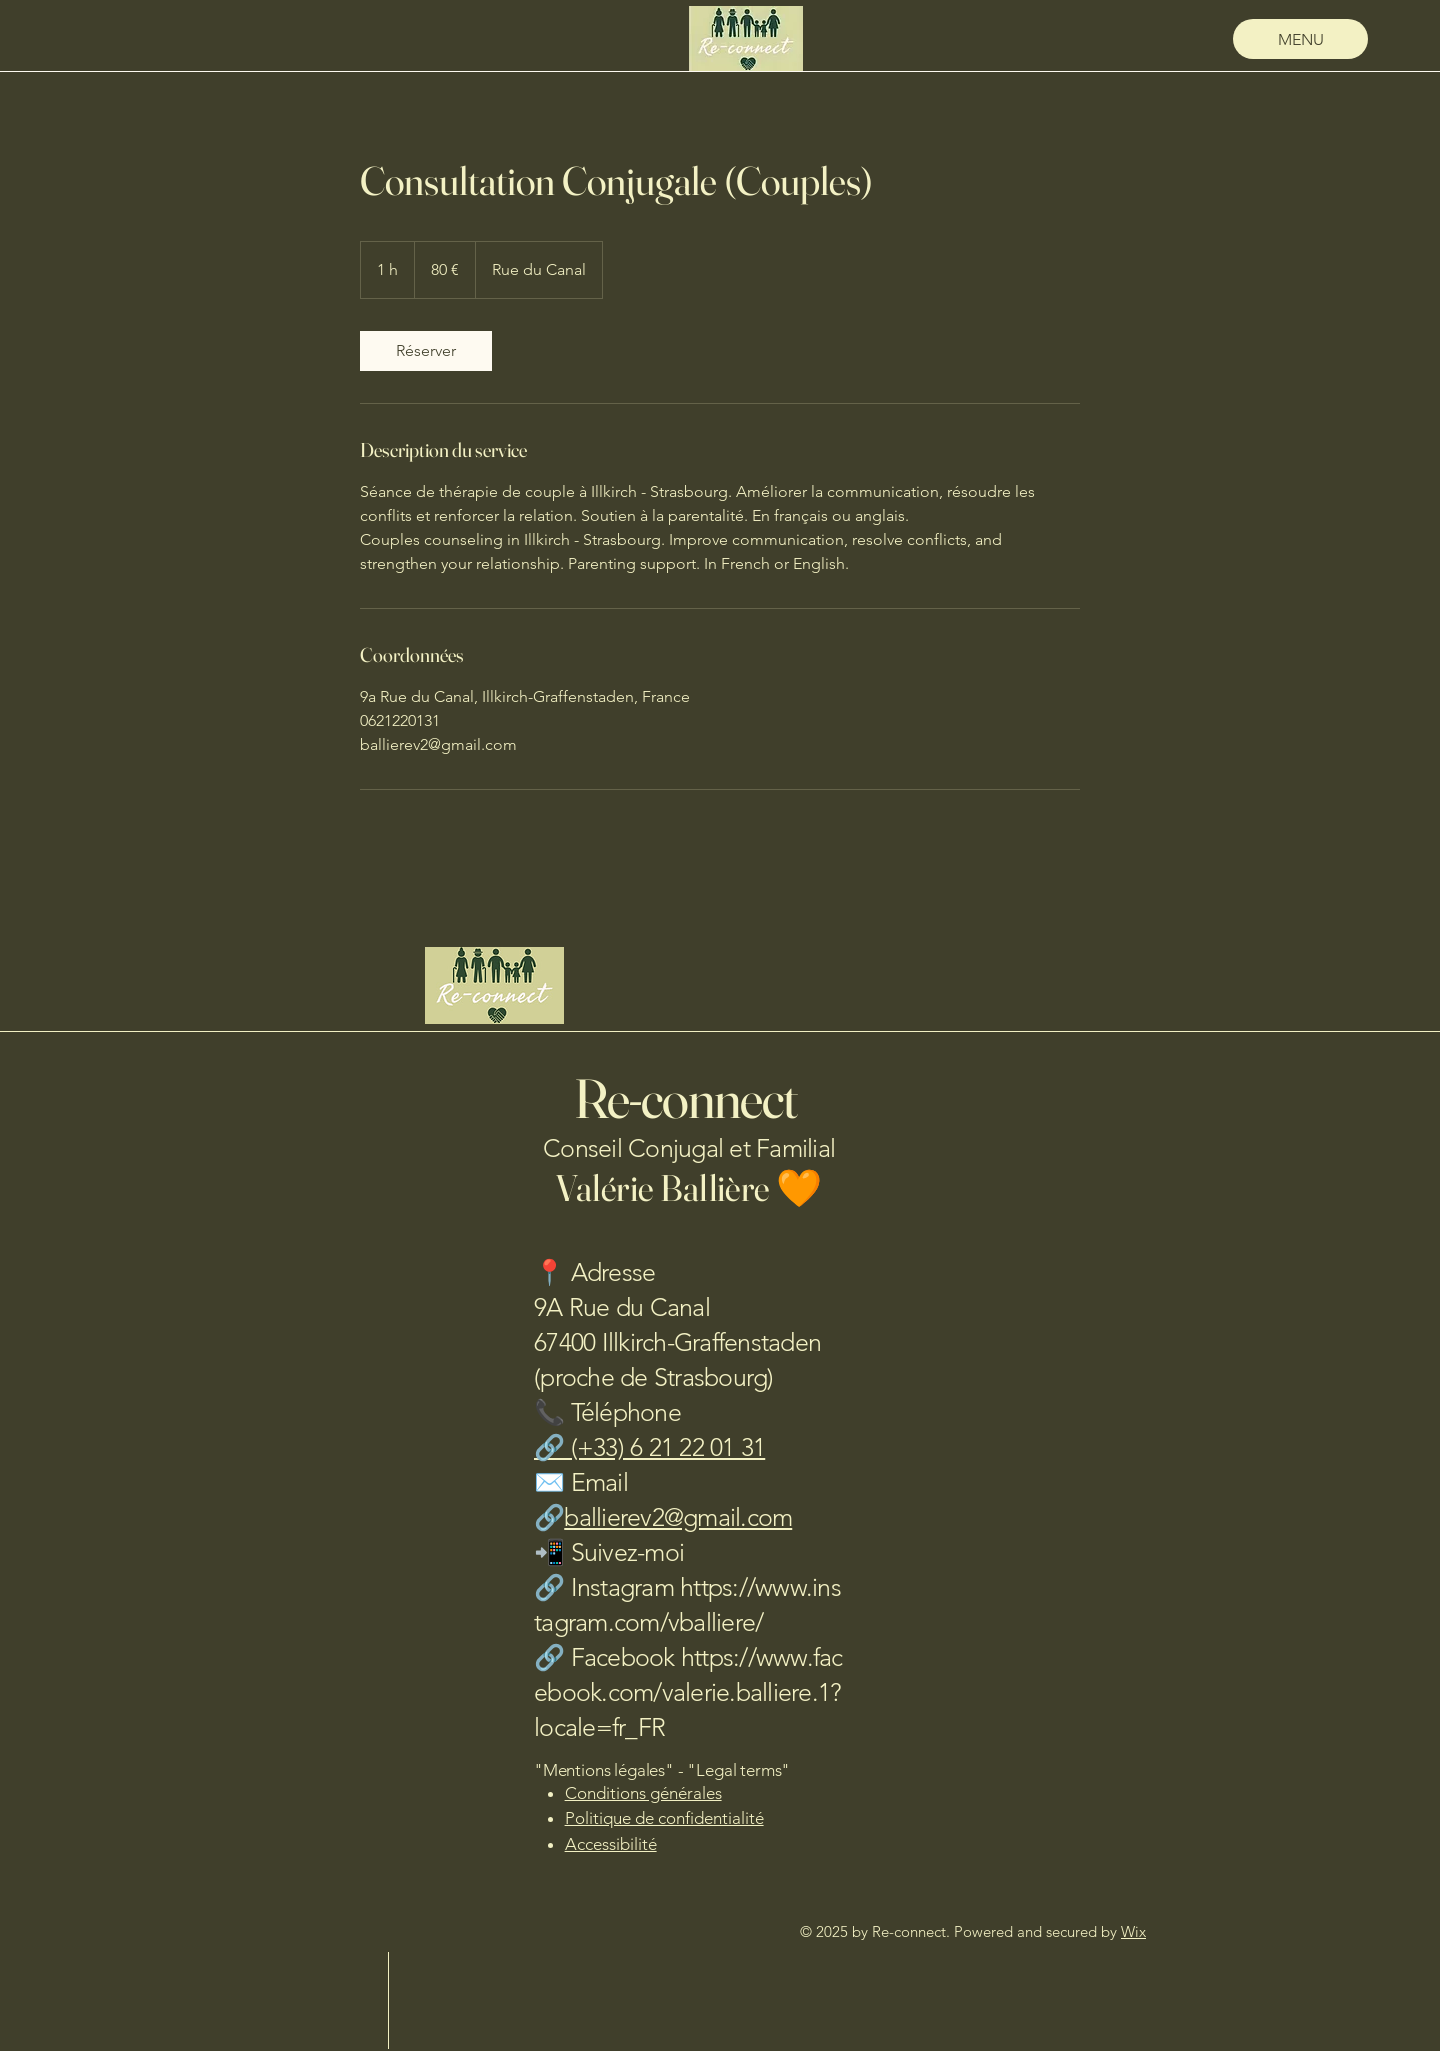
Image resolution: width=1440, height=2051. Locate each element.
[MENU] (1300, 39)
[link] (426, 351)
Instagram (626, 1587)
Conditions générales (643, 1793)
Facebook (626, 1657)
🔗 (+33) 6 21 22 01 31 (649, 1447)
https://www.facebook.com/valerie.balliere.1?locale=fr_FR (688, 1692)
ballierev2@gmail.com (678, 1517)
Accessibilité (611, 1844)
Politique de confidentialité (664, 1818)
